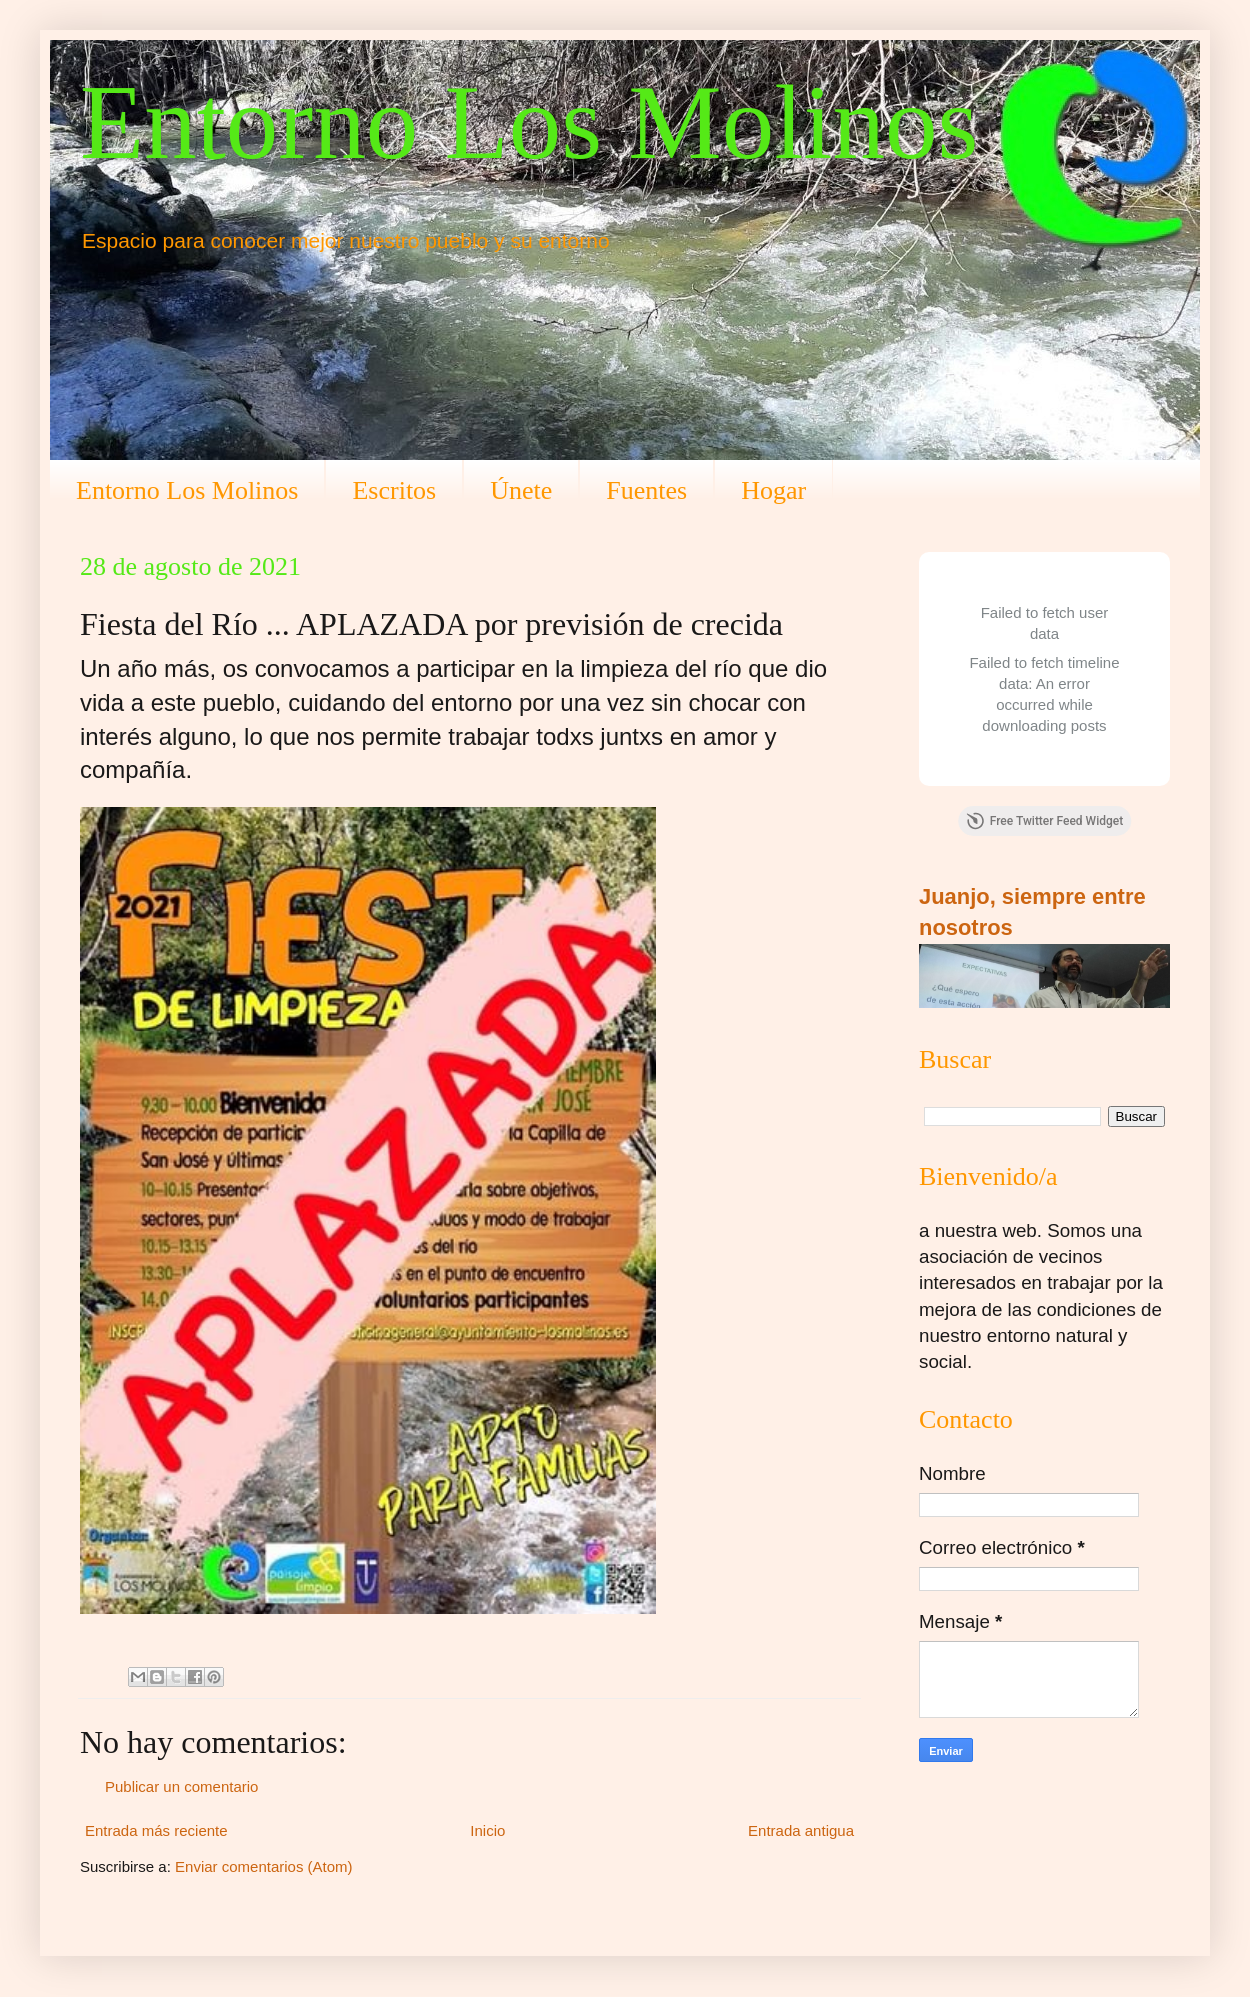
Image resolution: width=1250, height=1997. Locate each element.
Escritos (394, 490)
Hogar (773, 490)
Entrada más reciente (156, 1830)
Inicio (487, 1830)
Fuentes (646, 490)
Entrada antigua (801, 1830)
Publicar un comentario (181, 1786)
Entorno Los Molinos (529, 122)
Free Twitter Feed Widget (1044, 821)
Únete (521, 490)
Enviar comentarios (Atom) (264, 1866)
